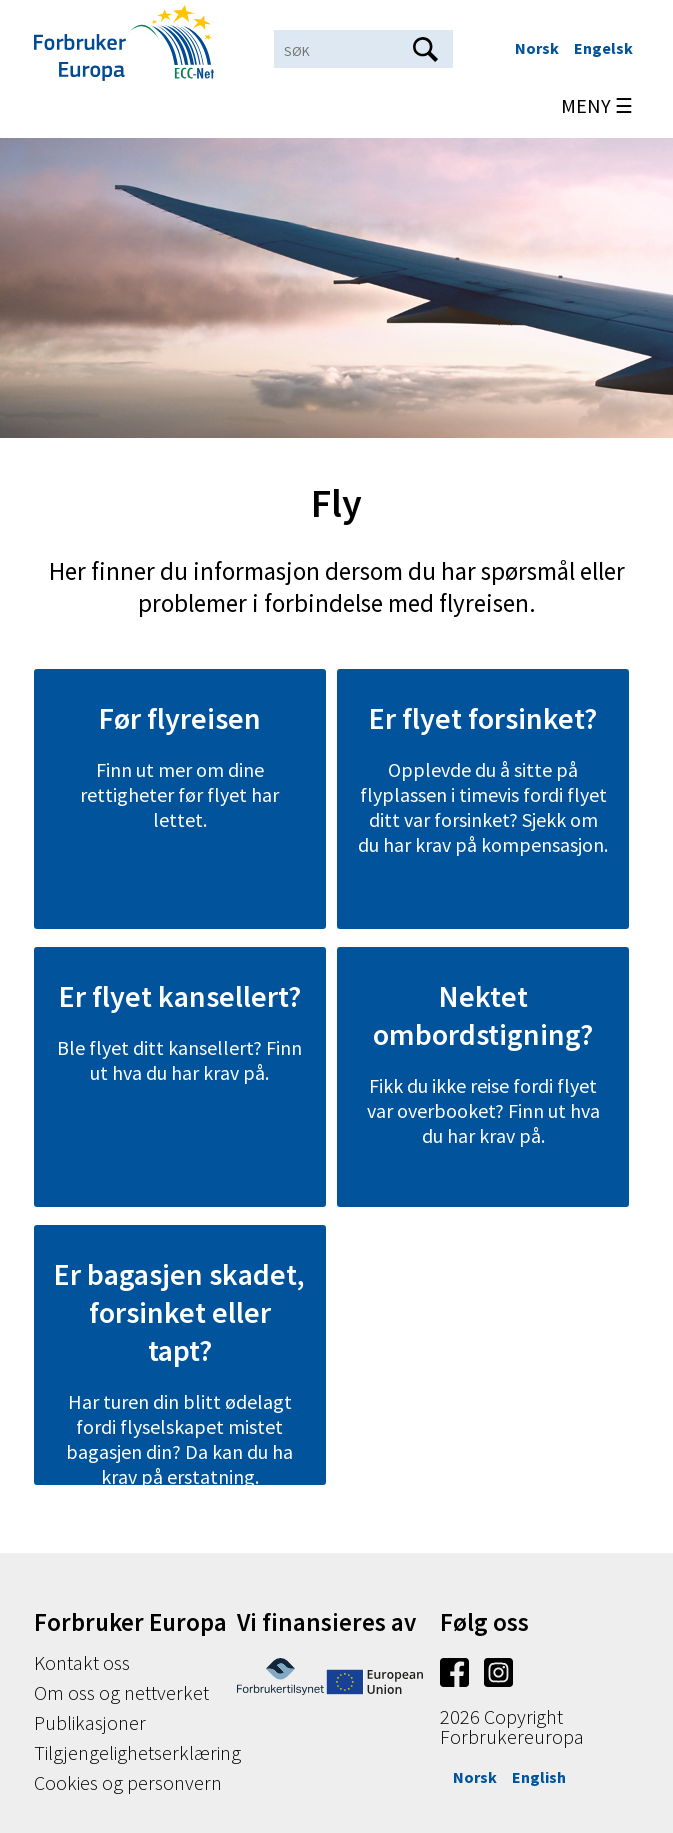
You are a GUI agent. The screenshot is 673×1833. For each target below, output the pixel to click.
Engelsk (603, 48)
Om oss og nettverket (121, 1692)
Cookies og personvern (128, 1782)
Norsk (537, 48)
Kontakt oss (82, 1662)
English (539, 1777)
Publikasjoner (90, 1722)
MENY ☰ (597, 105)
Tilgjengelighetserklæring (137, 1752)
